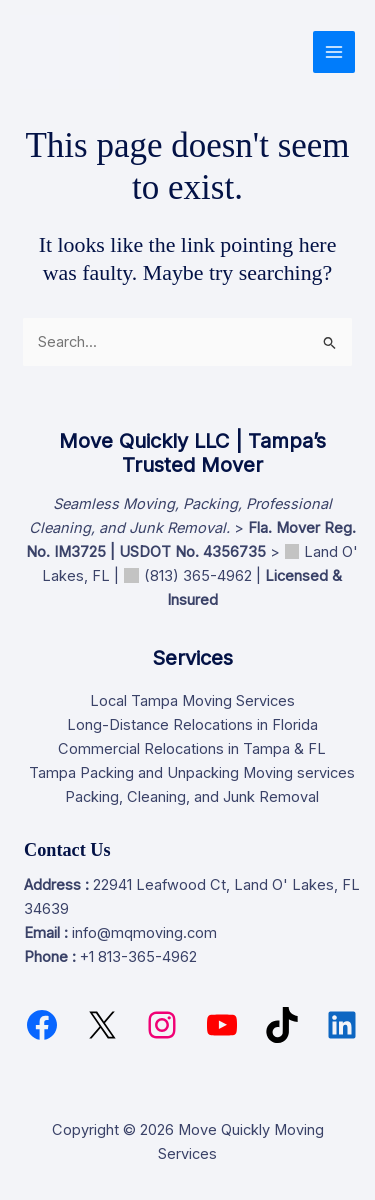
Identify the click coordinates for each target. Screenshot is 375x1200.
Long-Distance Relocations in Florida (192, 725)
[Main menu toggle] (334, 52)
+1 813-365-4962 (138, 957)
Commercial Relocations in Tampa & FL (192, 749)
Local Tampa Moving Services (192, 701)
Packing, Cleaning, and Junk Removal (192, 797)
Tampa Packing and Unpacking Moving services (192, 773)
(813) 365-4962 (198, 576)
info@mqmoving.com (144, 933)
